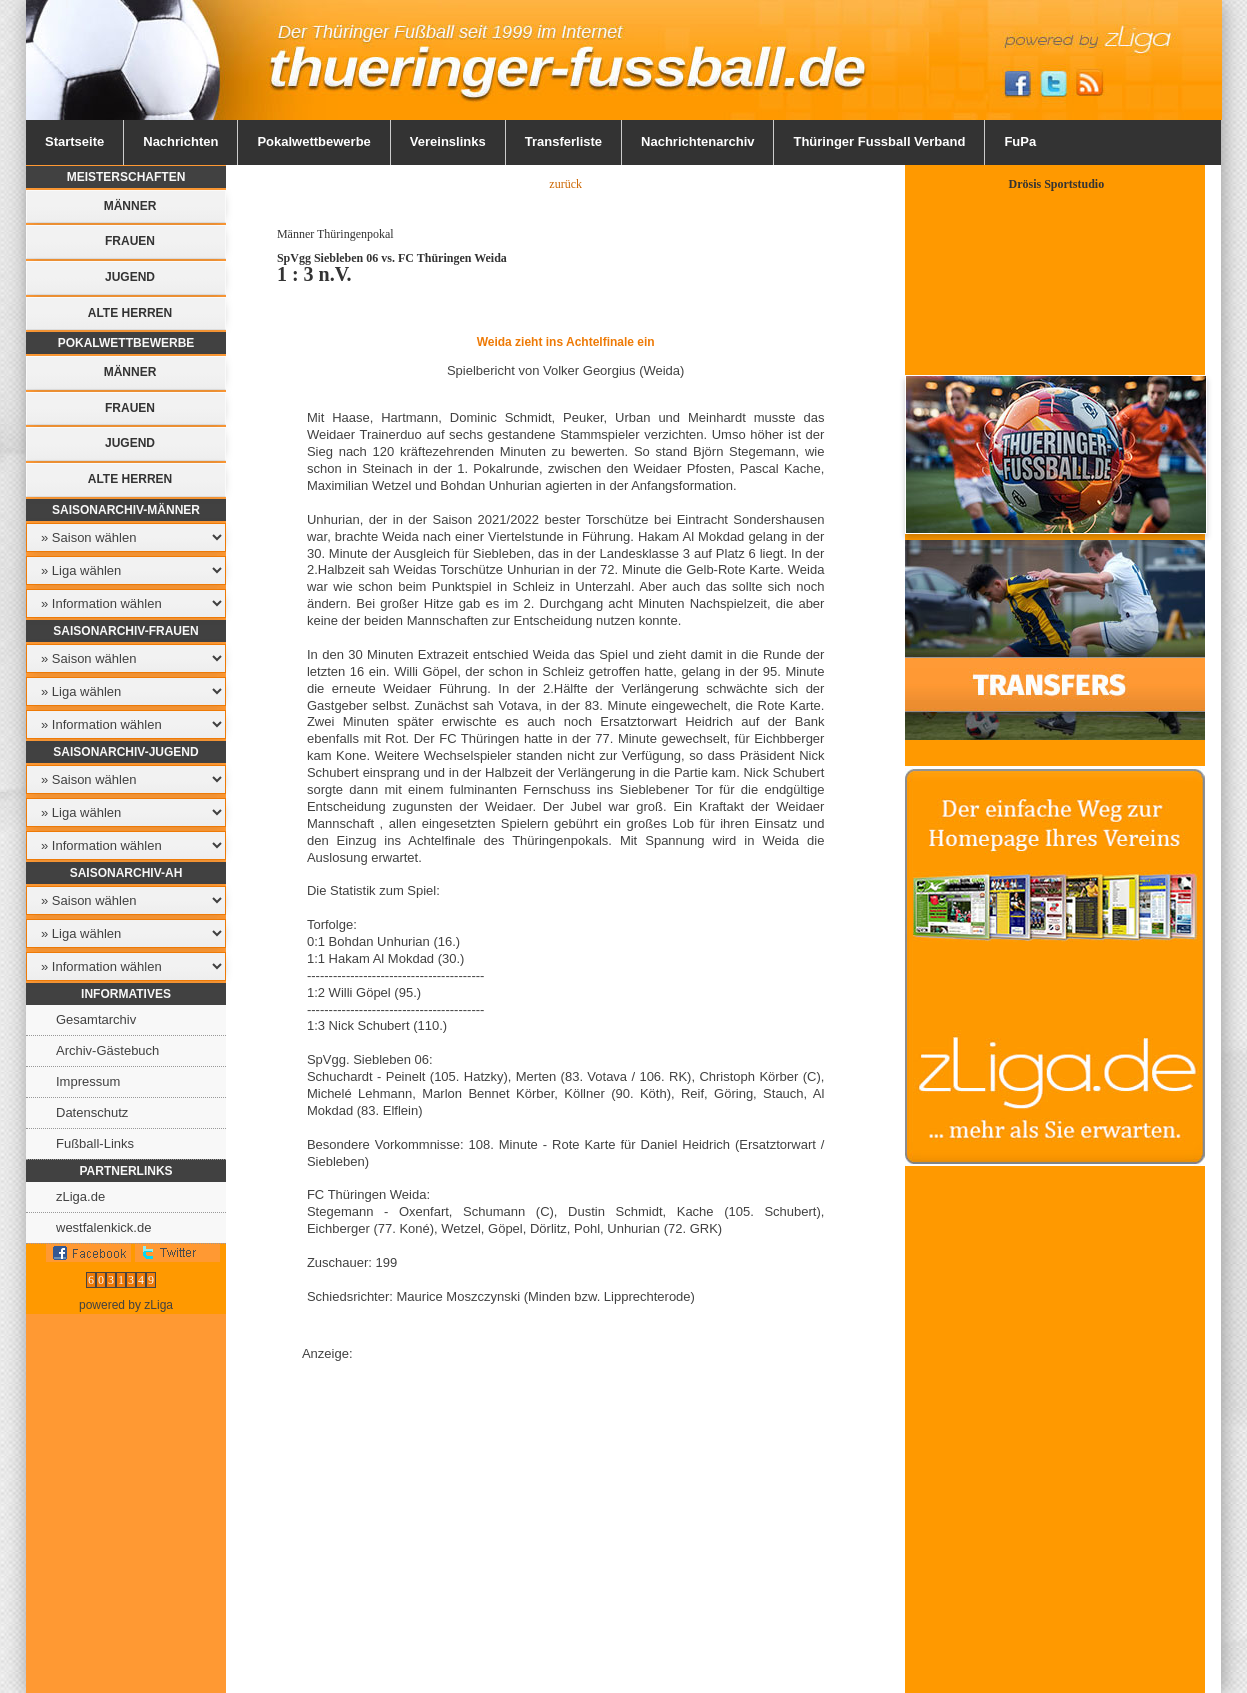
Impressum (88, 1081)
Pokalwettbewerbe (313, 141)
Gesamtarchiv (96, 1019)
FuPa (1020, 141)
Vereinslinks (448, 141)
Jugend (130, 277)
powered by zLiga (126, 1305)
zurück (565, 184)
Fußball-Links (95, 1143)
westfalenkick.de (103, 1227)
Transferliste (563, 141)
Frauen (130, 241)
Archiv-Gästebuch (107, 1050)
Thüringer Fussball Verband (879, 141)
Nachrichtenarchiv (697, 141)
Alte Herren (130, 313)
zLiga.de (80, 1196)
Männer (130, 206)
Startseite (74, 141)
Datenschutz (92, 1112)
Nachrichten (180, 141)
